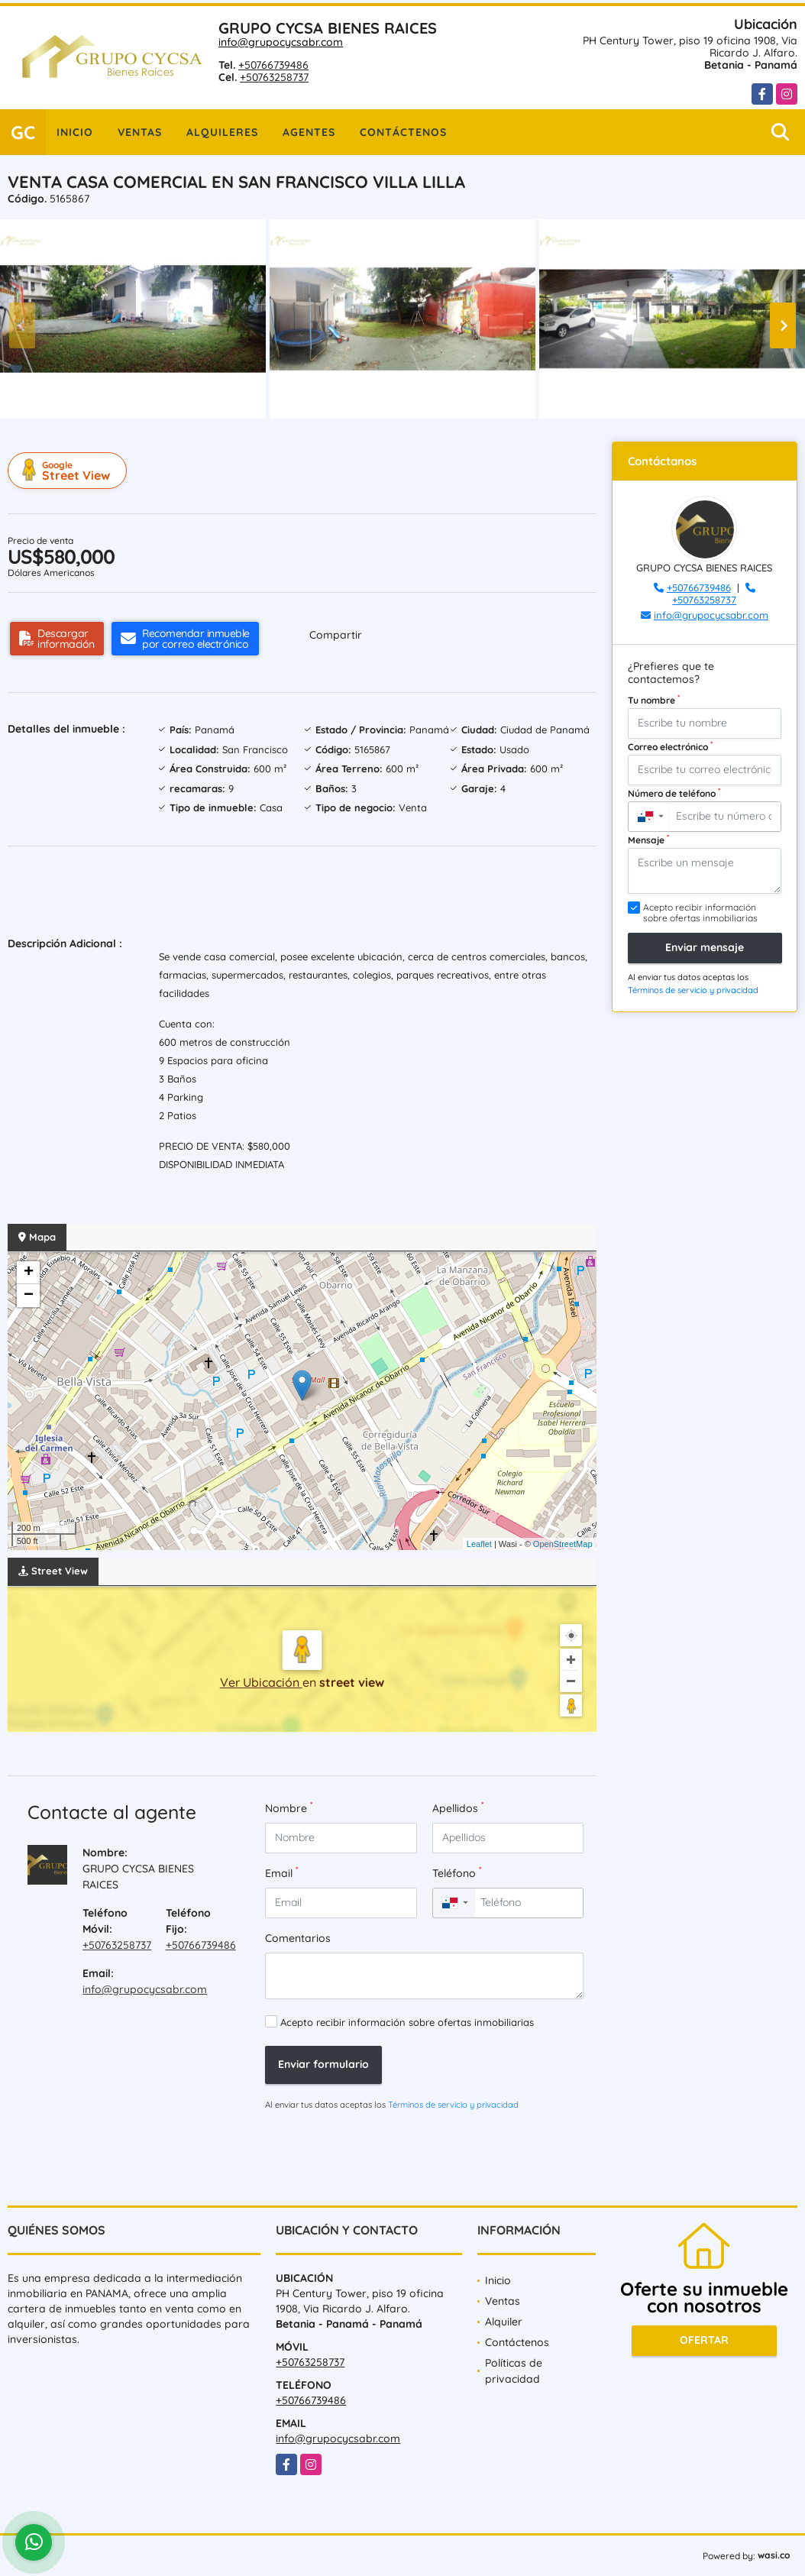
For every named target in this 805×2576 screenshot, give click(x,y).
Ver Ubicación (261, 1682)
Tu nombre (654, 700)
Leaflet (479, 1544)
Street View (69, 470)
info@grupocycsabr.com (280, 42)
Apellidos (457, 1808)
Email (281, 1873)
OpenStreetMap (563, 1544)
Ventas (140, 132)
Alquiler (503, 2321)
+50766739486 (273, 65)
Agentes (309, 132)
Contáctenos (403, 132)
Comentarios (298, 1938)
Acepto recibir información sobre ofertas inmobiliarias (407, 2022)
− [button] (29, 1295)
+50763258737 (274, 77)
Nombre (288, 1808)
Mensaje (648, 839)
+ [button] (29, 1272)
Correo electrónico (670, 746)
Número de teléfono (674, 793)
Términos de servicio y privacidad (453, 2104)
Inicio (75, 132)
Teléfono (456, 1873)
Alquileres (222, 132)
